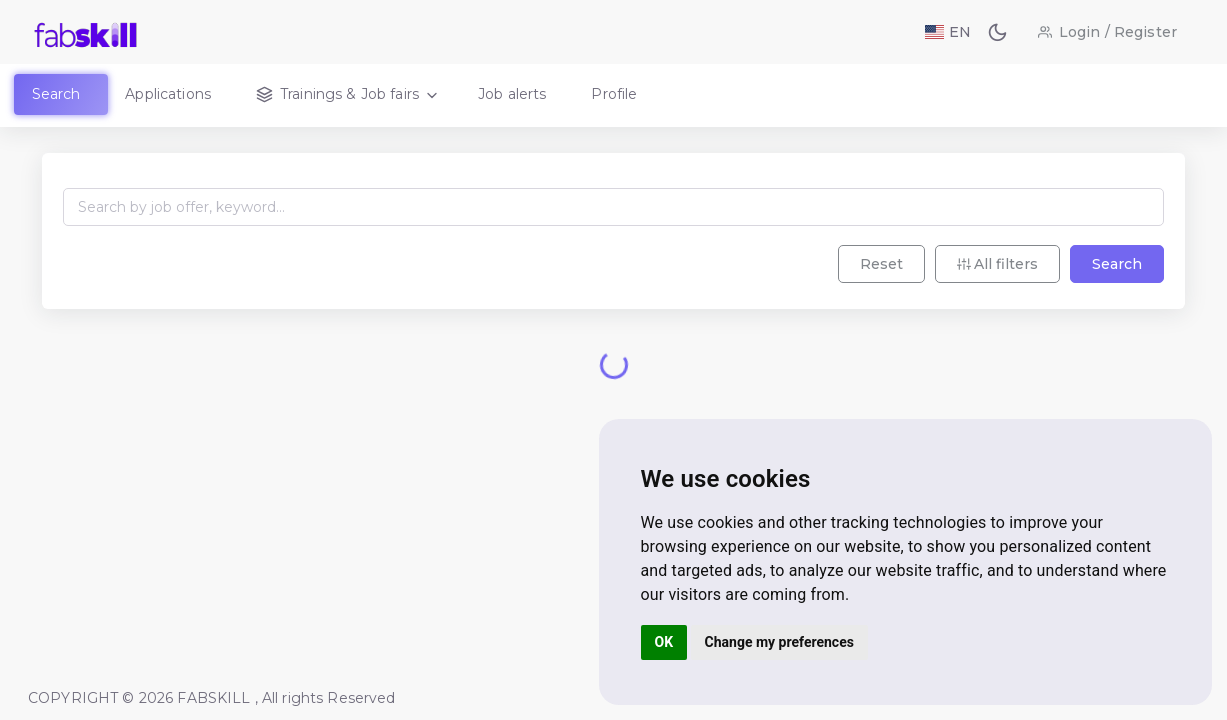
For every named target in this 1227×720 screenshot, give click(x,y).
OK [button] (664, 642)
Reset (881, 264)
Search (1117, 264)
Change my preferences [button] (779, 642)
